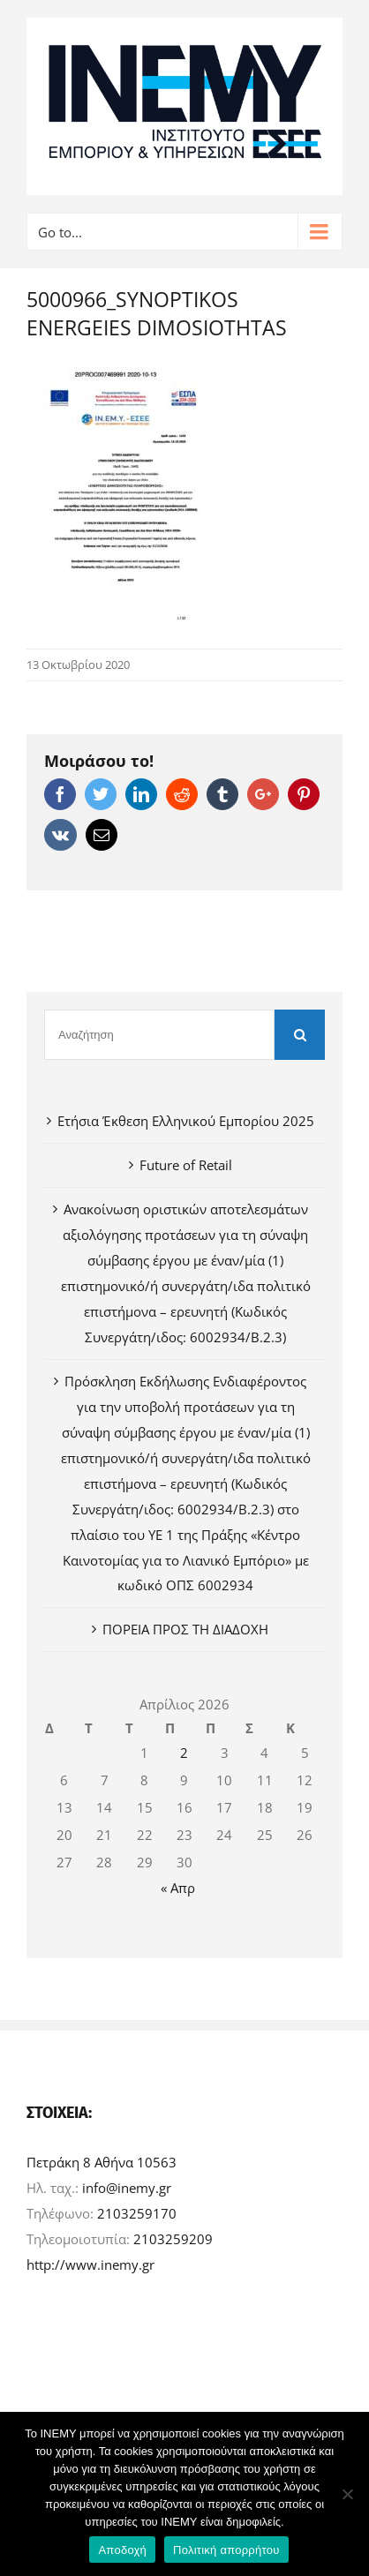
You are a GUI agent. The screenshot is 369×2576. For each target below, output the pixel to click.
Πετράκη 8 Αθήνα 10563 (101, 2162)
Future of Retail (185, 1165)
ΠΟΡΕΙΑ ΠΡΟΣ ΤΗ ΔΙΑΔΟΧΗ (185, 1629)
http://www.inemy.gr (90, 2264)
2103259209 (173, 2239)
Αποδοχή (122, 2550)
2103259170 (137, 2213)
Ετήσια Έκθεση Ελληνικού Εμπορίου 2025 (185, 1121)
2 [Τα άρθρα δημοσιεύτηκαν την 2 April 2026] (184, 1752)
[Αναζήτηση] (159, 1035)
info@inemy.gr (126, 2188)
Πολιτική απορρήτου (226, 2550)
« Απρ (178, 1887)
